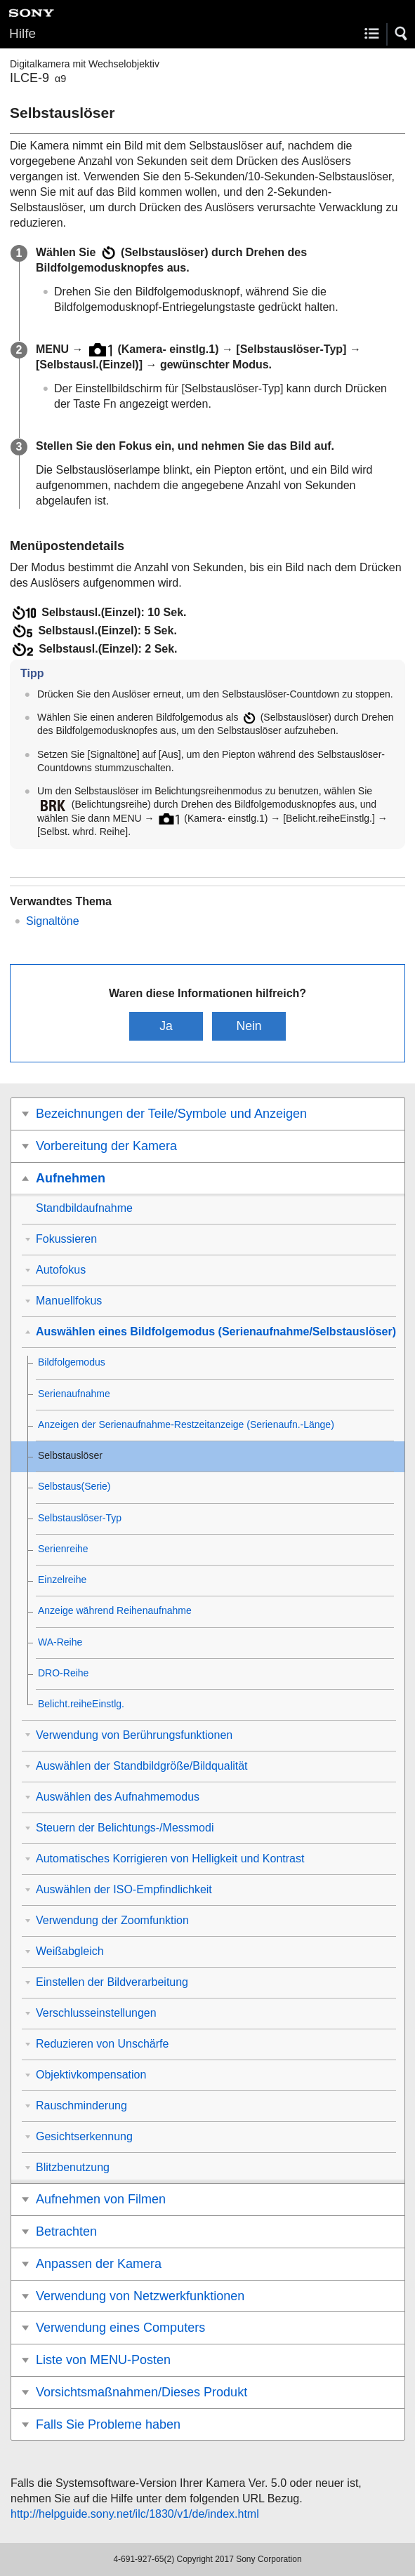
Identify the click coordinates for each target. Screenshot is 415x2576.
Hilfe (22, 33)
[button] (401, 34)
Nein (248, 1026)
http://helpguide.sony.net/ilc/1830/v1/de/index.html (135, 2514)
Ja (166, 1026)
